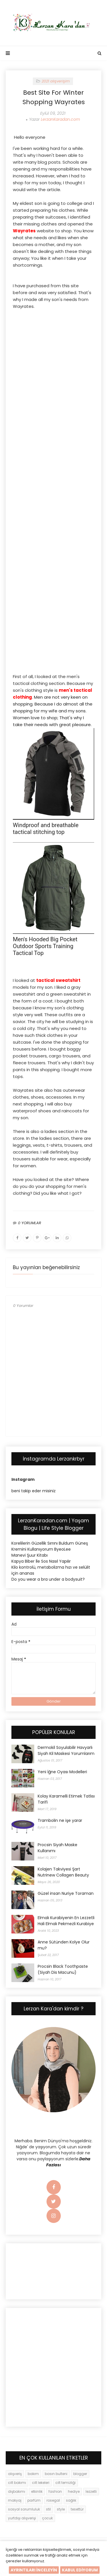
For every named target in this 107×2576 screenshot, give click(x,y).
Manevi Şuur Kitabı (29, 1555)
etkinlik (37, 2491)
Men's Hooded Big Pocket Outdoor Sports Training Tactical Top (45, 946)
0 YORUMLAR (29, 1223)
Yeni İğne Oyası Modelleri (62, 1772)
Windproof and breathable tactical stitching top (45, 828)
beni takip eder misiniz (33, 1491)
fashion (55, 2491)
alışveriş (15, 2473)
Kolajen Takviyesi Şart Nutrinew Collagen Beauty (63, 1872)
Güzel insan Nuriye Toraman (66, 1893)
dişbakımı (16, 2491)
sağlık (71, 2500)
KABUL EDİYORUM (80, 2570)
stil (48, 2509)
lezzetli (91, 2491)
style (61, 2509)
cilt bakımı (17, 2482)
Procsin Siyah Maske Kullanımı (57, 1848)
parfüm (34, 2500)
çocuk (47, 2518)
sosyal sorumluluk (24, 2509)
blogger (80, 2473)
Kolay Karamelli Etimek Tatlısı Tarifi (66, 1799)
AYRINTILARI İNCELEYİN (34, 2570)
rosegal (53, 2500)
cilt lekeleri (40, 2482)
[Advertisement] (53, 351)
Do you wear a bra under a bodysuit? (48, 1579)
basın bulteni (56, 2473)
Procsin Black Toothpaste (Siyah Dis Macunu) (63, 1969)
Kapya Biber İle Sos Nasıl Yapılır (41, 1561)
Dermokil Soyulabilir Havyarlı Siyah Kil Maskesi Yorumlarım (66, 1750)
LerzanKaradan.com (60, 119)
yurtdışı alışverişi (22, 2518)
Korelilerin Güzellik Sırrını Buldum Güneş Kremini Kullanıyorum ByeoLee (49, 1546)
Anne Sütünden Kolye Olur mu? (64, 1945)
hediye (74, 2491)
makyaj (14, 2500)
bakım (33, 2473)
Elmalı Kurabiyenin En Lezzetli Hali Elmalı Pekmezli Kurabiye (66, 1921)
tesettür (77, 2509)
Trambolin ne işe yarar (60, 1820)
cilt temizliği (65, 2482)
